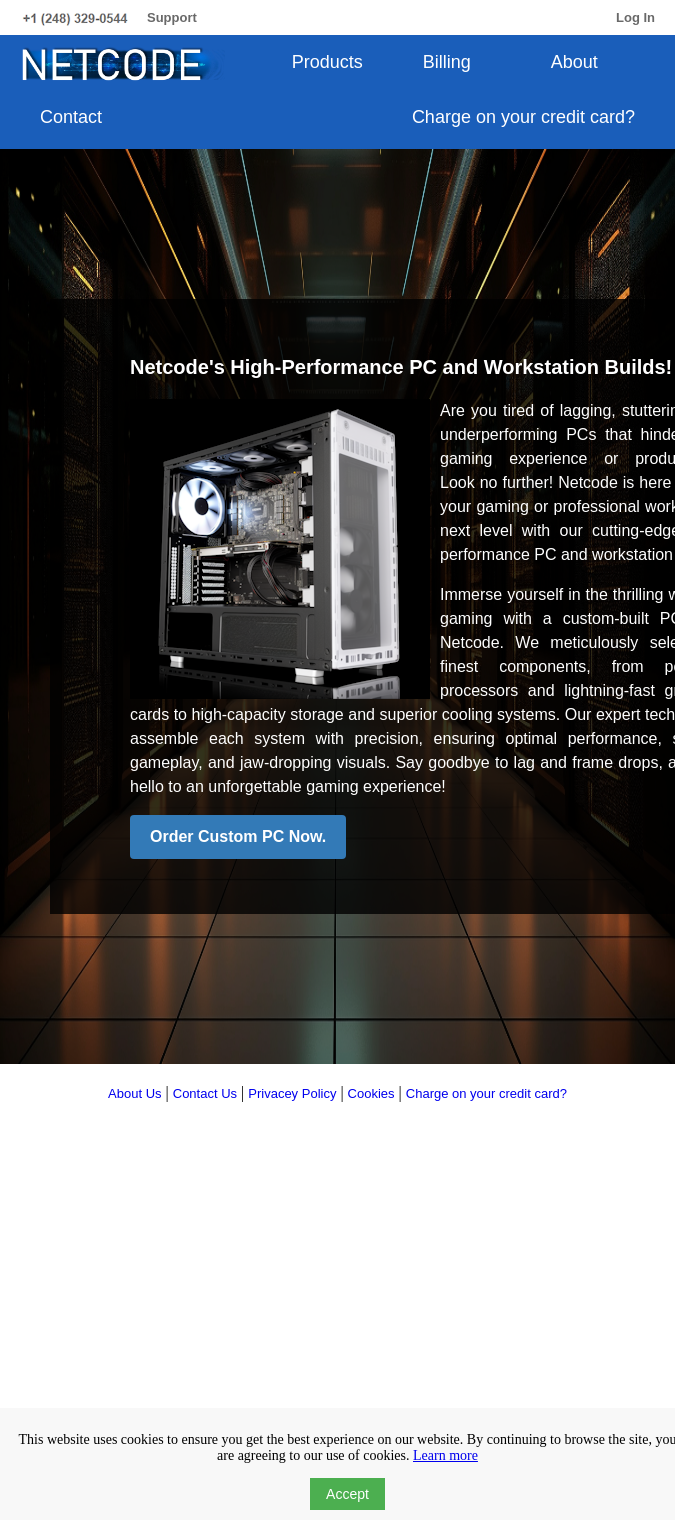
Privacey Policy (292, 1093)
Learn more (445, 1455)
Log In (635, 17)
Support (172, 17)
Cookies (371, 1093)
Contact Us (205, 1093)
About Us (134, 1093)
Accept (347, 1494)
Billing (447, 62)
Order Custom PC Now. (238, 836)
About (574, 62)
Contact (71, 117)
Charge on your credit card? (523, 117)
